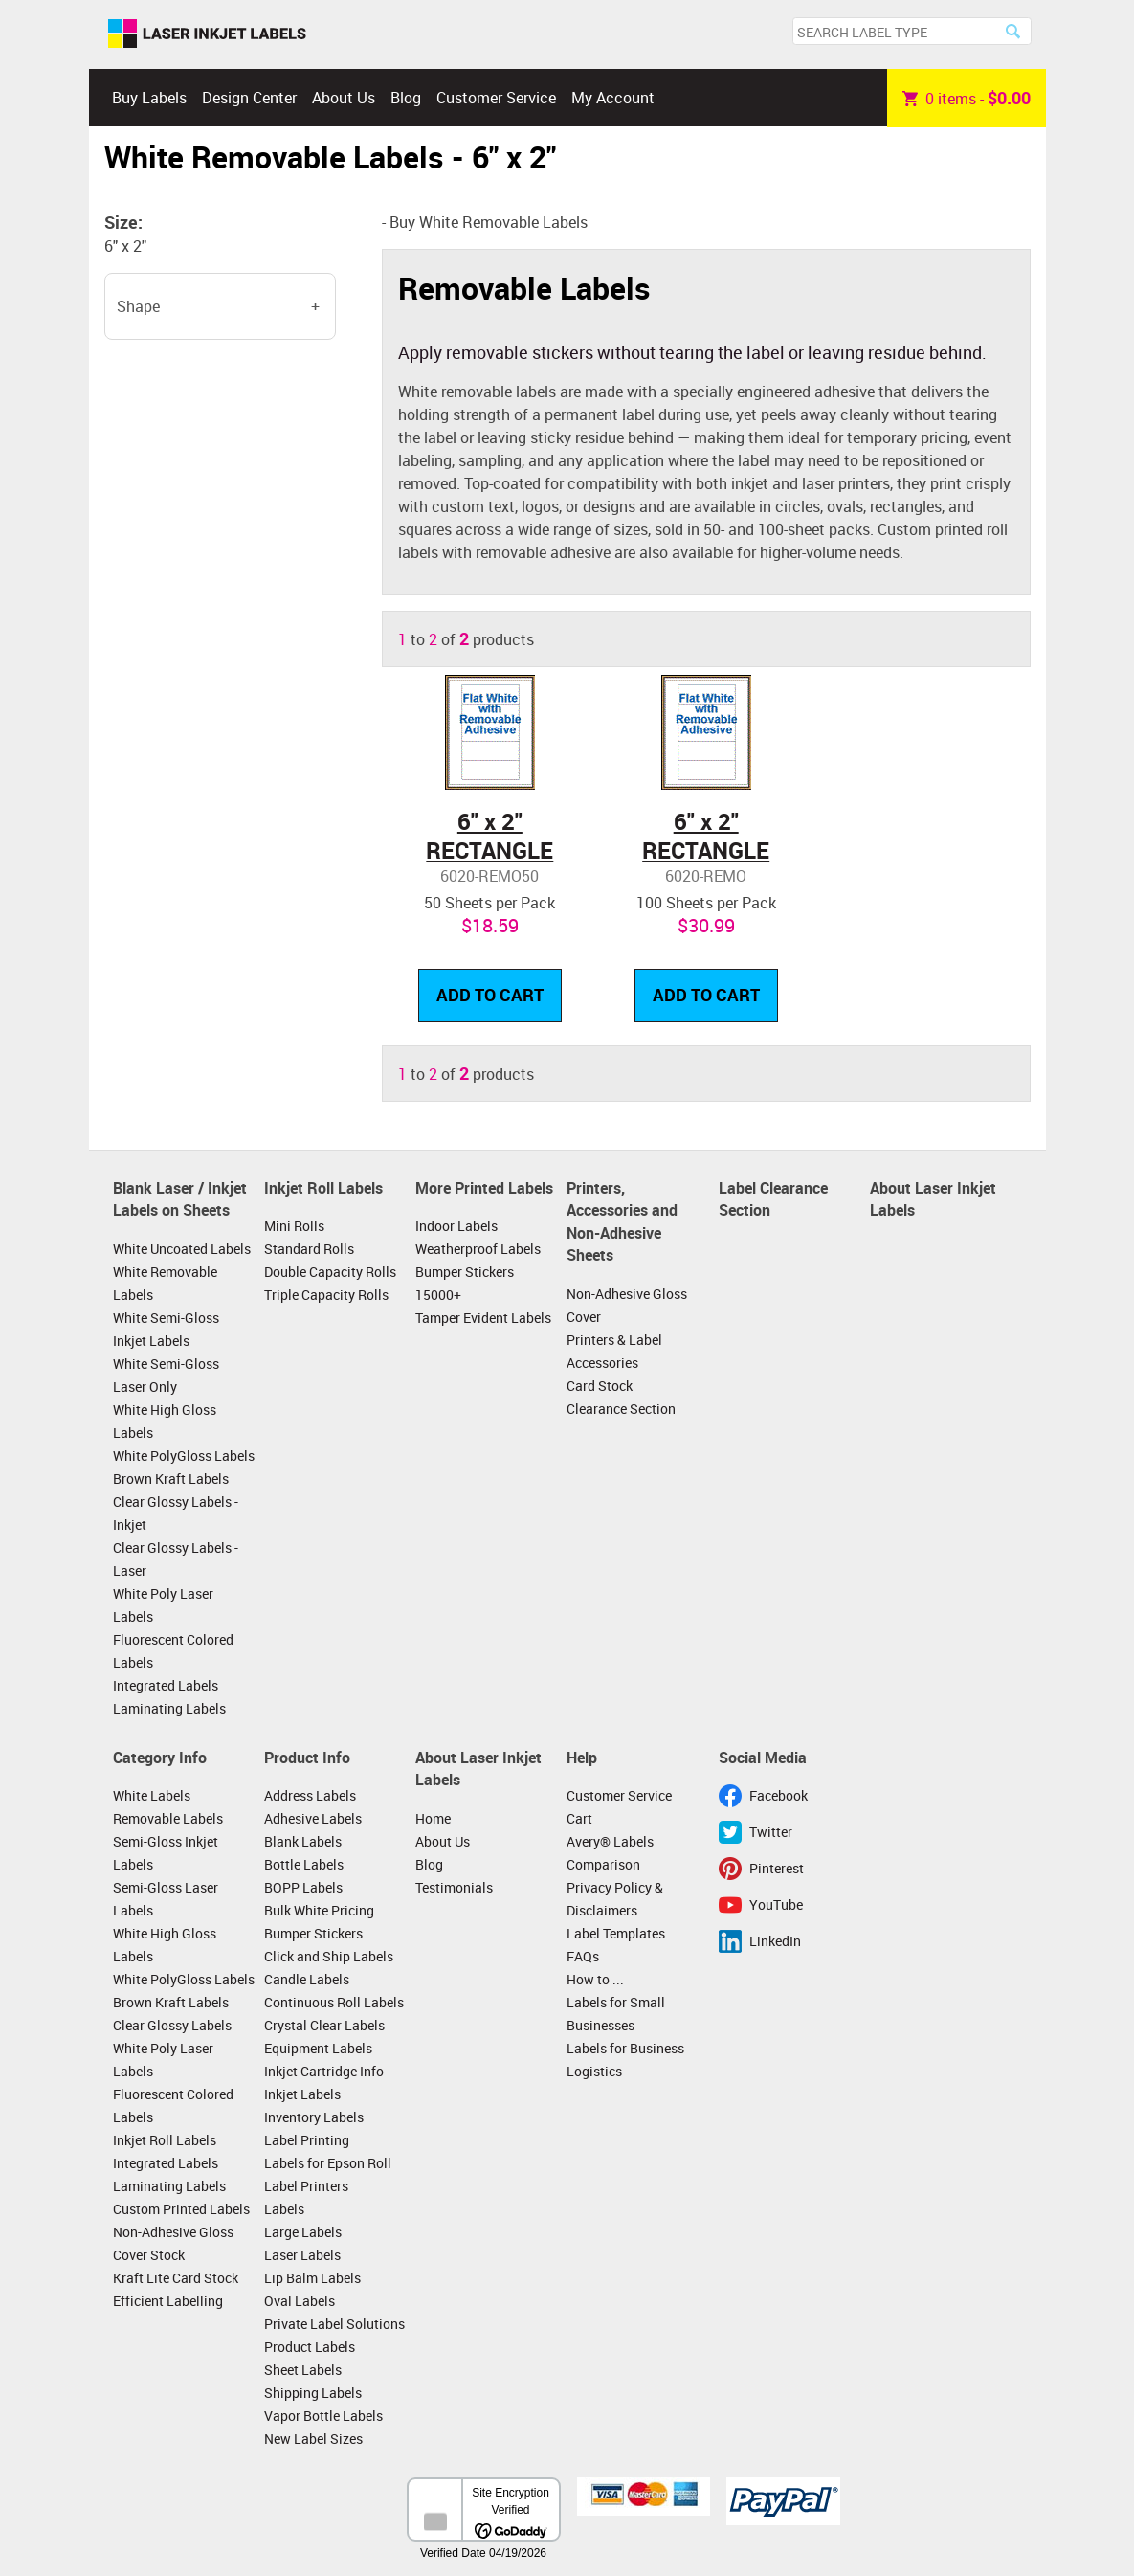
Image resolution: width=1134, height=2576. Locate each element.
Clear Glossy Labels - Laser (175, 1558)
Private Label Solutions (334, 2324)
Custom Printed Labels (181, 2209)
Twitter (770, 1832)
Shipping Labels (313, 2393)
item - (966, 97)
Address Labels (310, 1795)
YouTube (776, 1904)
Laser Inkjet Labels (207, 34)
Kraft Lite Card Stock (175, 2278)
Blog (405, 97)
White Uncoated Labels (182, 1249)
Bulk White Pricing (319, 1910)
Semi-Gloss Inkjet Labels (165, 1852)
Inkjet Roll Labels (323, 1187)
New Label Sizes (313, 2439)
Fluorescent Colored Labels (173, 1650)
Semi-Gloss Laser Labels (165, 1898)
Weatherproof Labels (478, 1249)
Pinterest (776, 1868)
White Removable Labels (165, 1283)
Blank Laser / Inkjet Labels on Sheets (180, 1199)
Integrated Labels (165, 1685)
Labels (284, 2209)
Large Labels (303, 2232)
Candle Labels (306, 1979)
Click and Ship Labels (328, 1956)
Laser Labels (302, 2255)
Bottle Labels (304, 1864)
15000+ (438, 1295)
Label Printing (306, 2140)
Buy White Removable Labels (488, 222)
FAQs (583, 1956)
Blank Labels (303, 1841)
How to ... (595, 1979)
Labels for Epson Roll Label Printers (327, 2174)
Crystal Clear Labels (324, 2025)
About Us (343, 97)
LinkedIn (775, 1941)
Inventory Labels (314, 2117)
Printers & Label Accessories (614, 1351)
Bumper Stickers (464, 1272)
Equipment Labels (318, 2048)
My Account (613, 97)
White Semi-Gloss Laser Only (166, 1375)
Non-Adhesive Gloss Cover (627, 1305)
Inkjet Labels (302, 2094)
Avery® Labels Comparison (610, 1852)
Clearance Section (621, 1409)
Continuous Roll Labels (334, 2002)
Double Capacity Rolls (330, 1272)
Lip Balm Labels (312, 2278)
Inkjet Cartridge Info (324, 2071)
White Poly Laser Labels (163, 1604)
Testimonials (454, 1887)
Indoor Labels (456, 1226)
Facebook (778, 1795)
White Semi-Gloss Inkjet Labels (166, 1329)
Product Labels (309, 2347)
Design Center (249, 97)
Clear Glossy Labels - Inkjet (175, 1513)
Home (433, 1818)
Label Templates (616, 1933)
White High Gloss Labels (164, 1421)
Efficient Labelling (168, 2301)
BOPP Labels (303, 1887)
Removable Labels (168, 1818)
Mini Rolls (294, 1226)
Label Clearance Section (773, 1199)
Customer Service (496, 97)
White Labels (151, 1795)
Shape (138, 306)
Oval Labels (299, 2301)
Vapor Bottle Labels (323, 2416)
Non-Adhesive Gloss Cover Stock (173, 2243)
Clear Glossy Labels (172, 2025)
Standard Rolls (309, 1249)
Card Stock (600, 1386)
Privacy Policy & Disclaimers (615, 1898)
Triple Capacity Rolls (326, 1295)
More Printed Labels (484, 1187)
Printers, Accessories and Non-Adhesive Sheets (622, 1221)
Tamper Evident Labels (483, 1318)
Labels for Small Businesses (616, 2013)
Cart (579, 1818)
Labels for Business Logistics (625, 2059)
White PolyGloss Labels (184, 1455)
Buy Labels (149, 97)
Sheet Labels (303, 2370)
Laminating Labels (169, 1708)
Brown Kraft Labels (171, 1478)
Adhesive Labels (313, 1818)
